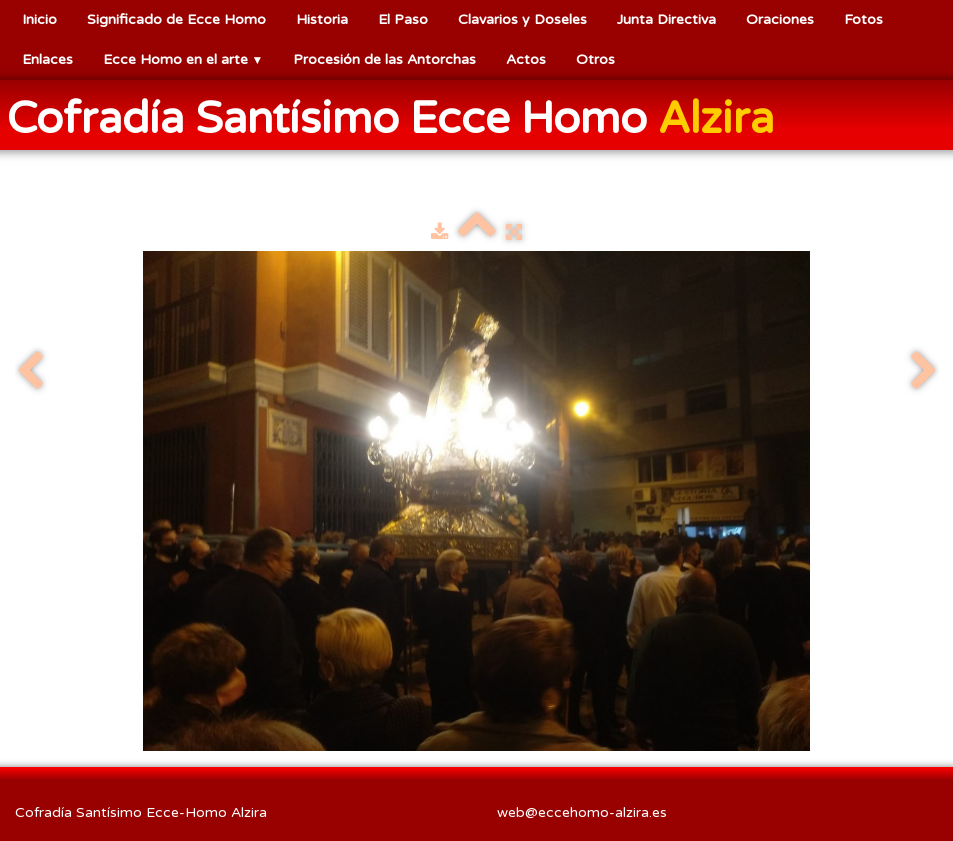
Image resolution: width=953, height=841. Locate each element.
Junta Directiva (666, 19)
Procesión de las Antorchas (384, 59)
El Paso (403, 19)
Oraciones (780, 19)
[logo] (398, 117)
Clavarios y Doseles (522, 19)
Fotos (863, 19)
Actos (526, 59)
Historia (322, 19)
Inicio (39, 19)
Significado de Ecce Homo (176, 19)
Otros (595, 59)
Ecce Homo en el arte (183, 59)
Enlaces (47, 59)
